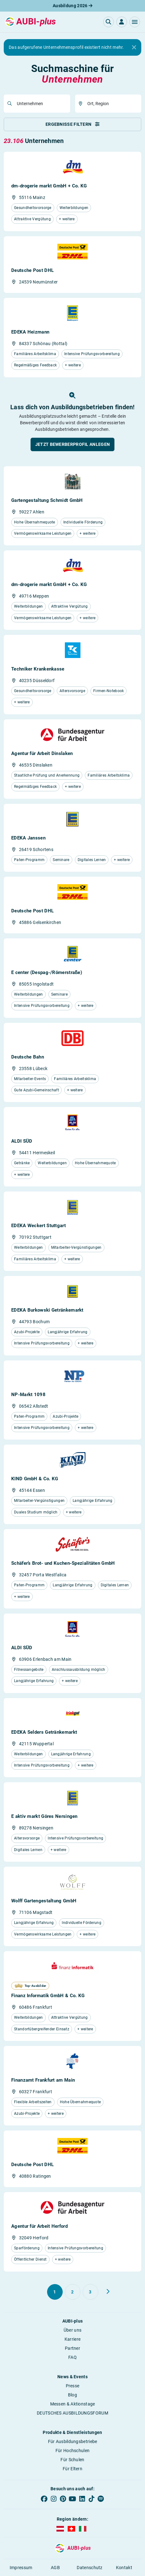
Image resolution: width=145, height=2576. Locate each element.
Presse (73, 2385)
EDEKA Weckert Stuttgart (38, 1225)
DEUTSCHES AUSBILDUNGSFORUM (72, 2412)
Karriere (72, 2339)
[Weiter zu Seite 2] (107, 2291)
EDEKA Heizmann (30, 332)
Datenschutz (89, 2567)
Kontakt (124, 2567)
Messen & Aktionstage (72, 2403)
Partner (72, 2348)
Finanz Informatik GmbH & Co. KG (48, 1995)
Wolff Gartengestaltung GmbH (43, 1901)
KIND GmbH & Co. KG (34, 1479)
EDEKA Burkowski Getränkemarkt (47, 1310)
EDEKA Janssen (28, 838)
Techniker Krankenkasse (38, 669)
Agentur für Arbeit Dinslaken (42, 753)
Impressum (21, 2567)
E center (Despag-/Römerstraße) (46, 972)
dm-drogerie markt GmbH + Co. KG (49, 186)
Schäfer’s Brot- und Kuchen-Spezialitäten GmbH (63, 1563)
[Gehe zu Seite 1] (55, 2292)
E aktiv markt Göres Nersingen (44, 1816)
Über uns (72, 2330)
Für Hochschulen (73, 2450)
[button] (134, 22)
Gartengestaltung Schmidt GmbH (47, 500)
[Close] (134, 47)
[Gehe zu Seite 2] (72, 2292)
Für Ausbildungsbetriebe (72, 2441)
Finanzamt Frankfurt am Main (43, 2080)
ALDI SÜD (21, 1141)
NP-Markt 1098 (28, 1394)
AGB (55, 2567)
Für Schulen (72, 2459)
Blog (72, 2394)
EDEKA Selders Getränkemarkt (44, 1732)
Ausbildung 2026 (72, 5)
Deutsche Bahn (27, 1057)
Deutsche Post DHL (32, 270)
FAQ (72, 2357)
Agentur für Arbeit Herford (39, 2226)
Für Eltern (72, 2468)
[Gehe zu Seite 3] (90, 2292)
